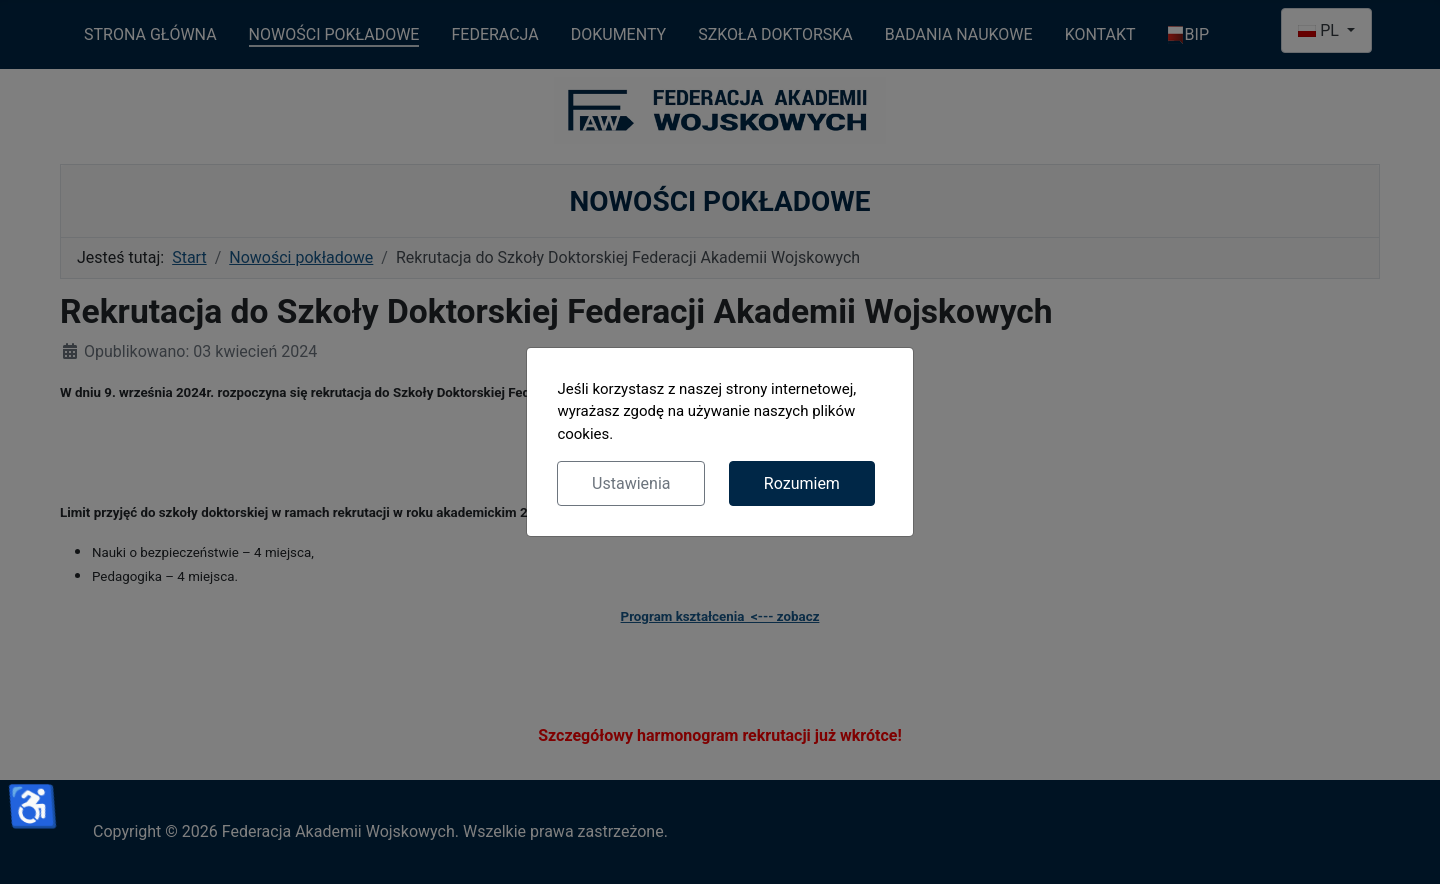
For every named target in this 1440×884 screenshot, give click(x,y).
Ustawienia (631, 483)
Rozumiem (802, 483)
